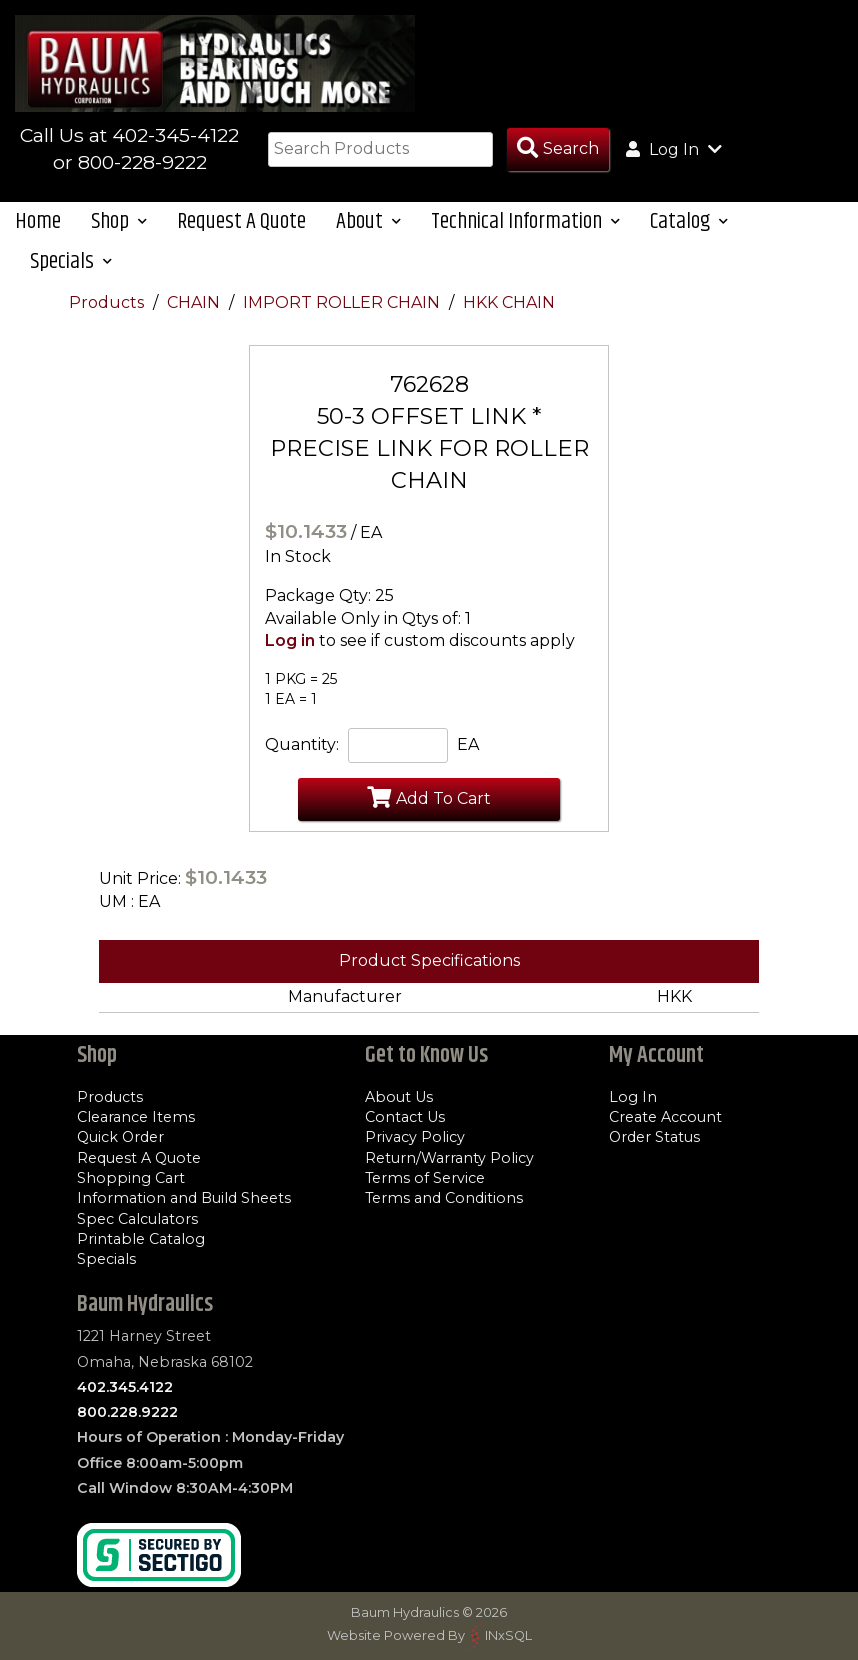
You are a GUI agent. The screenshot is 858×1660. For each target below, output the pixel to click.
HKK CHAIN (509, 302)
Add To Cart (429, 797)
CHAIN (195, 302)
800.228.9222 (127, 1412)
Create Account (665, 1117)
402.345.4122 (125, 1387)
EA (468, 744)
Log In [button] (674, 149)
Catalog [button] (689, 221)
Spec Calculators (137, 1219)
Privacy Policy (415, 1137)
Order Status (654, 1137)
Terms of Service (425, 1178)
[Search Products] (558, 149)
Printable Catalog (141, 1239)
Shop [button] (119, 221)
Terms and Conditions (444, 1198)
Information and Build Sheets (184, 1198)
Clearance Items (136, 1117)
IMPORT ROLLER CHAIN (343, 302)
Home (38, 221)
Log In (633, 1097)
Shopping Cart (131, 1178)
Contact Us (405, 1117)
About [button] (368, 221)
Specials (106, 1259)
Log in (290, 640)
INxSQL (508, 1635)
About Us (399, 1097)
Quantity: (302, 744)
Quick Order (120, 1137)
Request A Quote (241, 221)
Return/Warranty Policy (449, 1158)
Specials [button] (71, 261)
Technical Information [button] (525, 221)
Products (108, 302)
